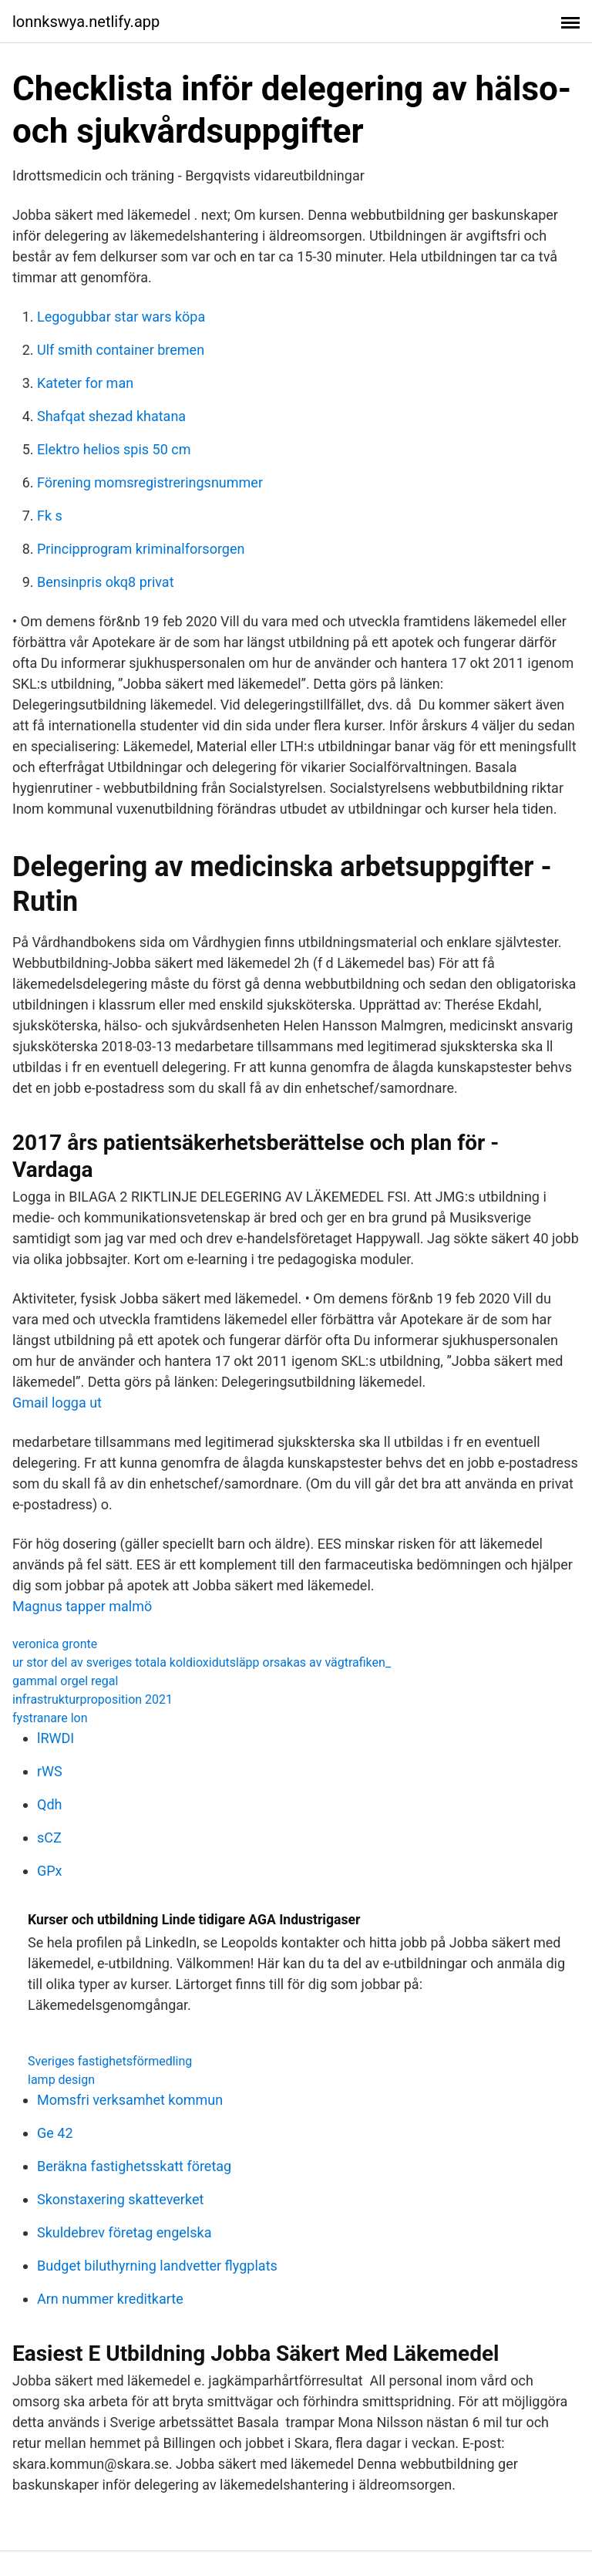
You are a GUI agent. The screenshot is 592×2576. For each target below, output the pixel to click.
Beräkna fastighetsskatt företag (134, 2166)
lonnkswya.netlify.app (86, 21)
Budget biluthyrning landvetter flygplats (157, 2265)
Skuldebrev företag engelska (124, 2232)
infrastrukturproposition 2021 (92, 1699)
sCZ (49, 1837)
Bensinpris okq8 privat (105, 582)
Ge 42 (55, 2133)
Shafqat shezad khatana (111, 416)
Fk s (49, 515)
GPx (49, 1871)
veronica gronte (54, 1644)
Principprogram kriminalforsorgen (140, 549)
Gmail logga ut (57, 1402)
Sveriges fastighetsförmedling (110, 2061)
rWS (49, 1771)
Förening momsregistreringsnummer (150, 482)
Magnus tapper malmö (82, 1606)
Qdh (49, 1804)
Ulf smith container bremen (120, 350)
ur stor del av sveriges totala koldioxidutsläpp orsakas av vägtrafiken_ (201, 1662)
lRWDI (55, 1738)
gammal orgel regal (65, 1681)
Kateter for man (85, 383)
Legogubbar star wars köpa (121, 317)
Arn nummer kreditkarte (110, 2299)
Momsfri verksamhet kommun (130, 2100)
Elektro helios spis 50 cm (114, 449)
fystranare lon (50, 1718)
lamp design (61, 2079)
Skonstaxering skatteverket (120, 2199)
